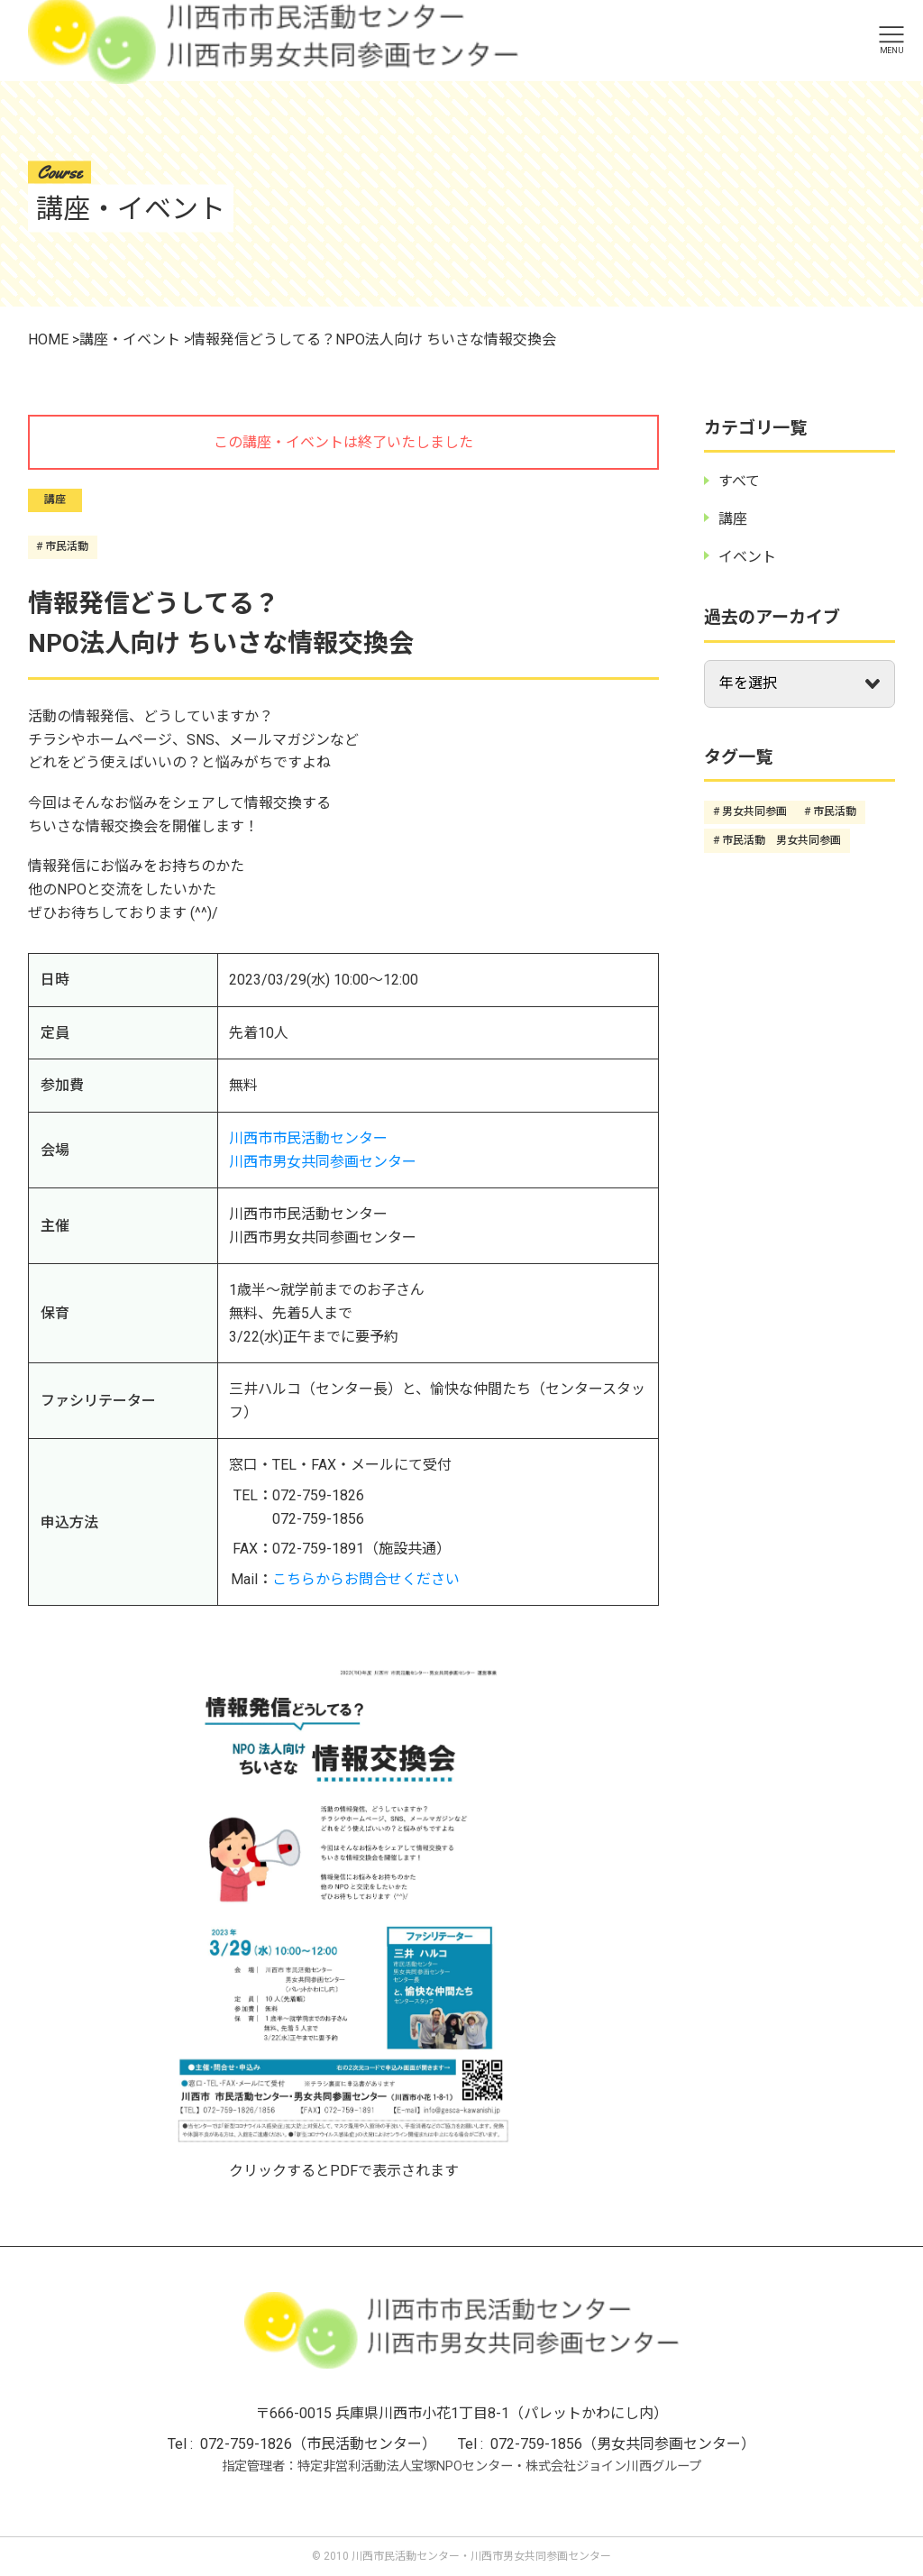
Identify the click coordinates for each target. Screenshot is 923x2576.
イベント (747, 556)
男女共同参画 (754, 811)
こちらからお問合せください (366, 1579)
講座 (55, 499)
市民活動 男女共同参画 (781, 840)
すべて (739, 481)
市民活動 (66, 546)
